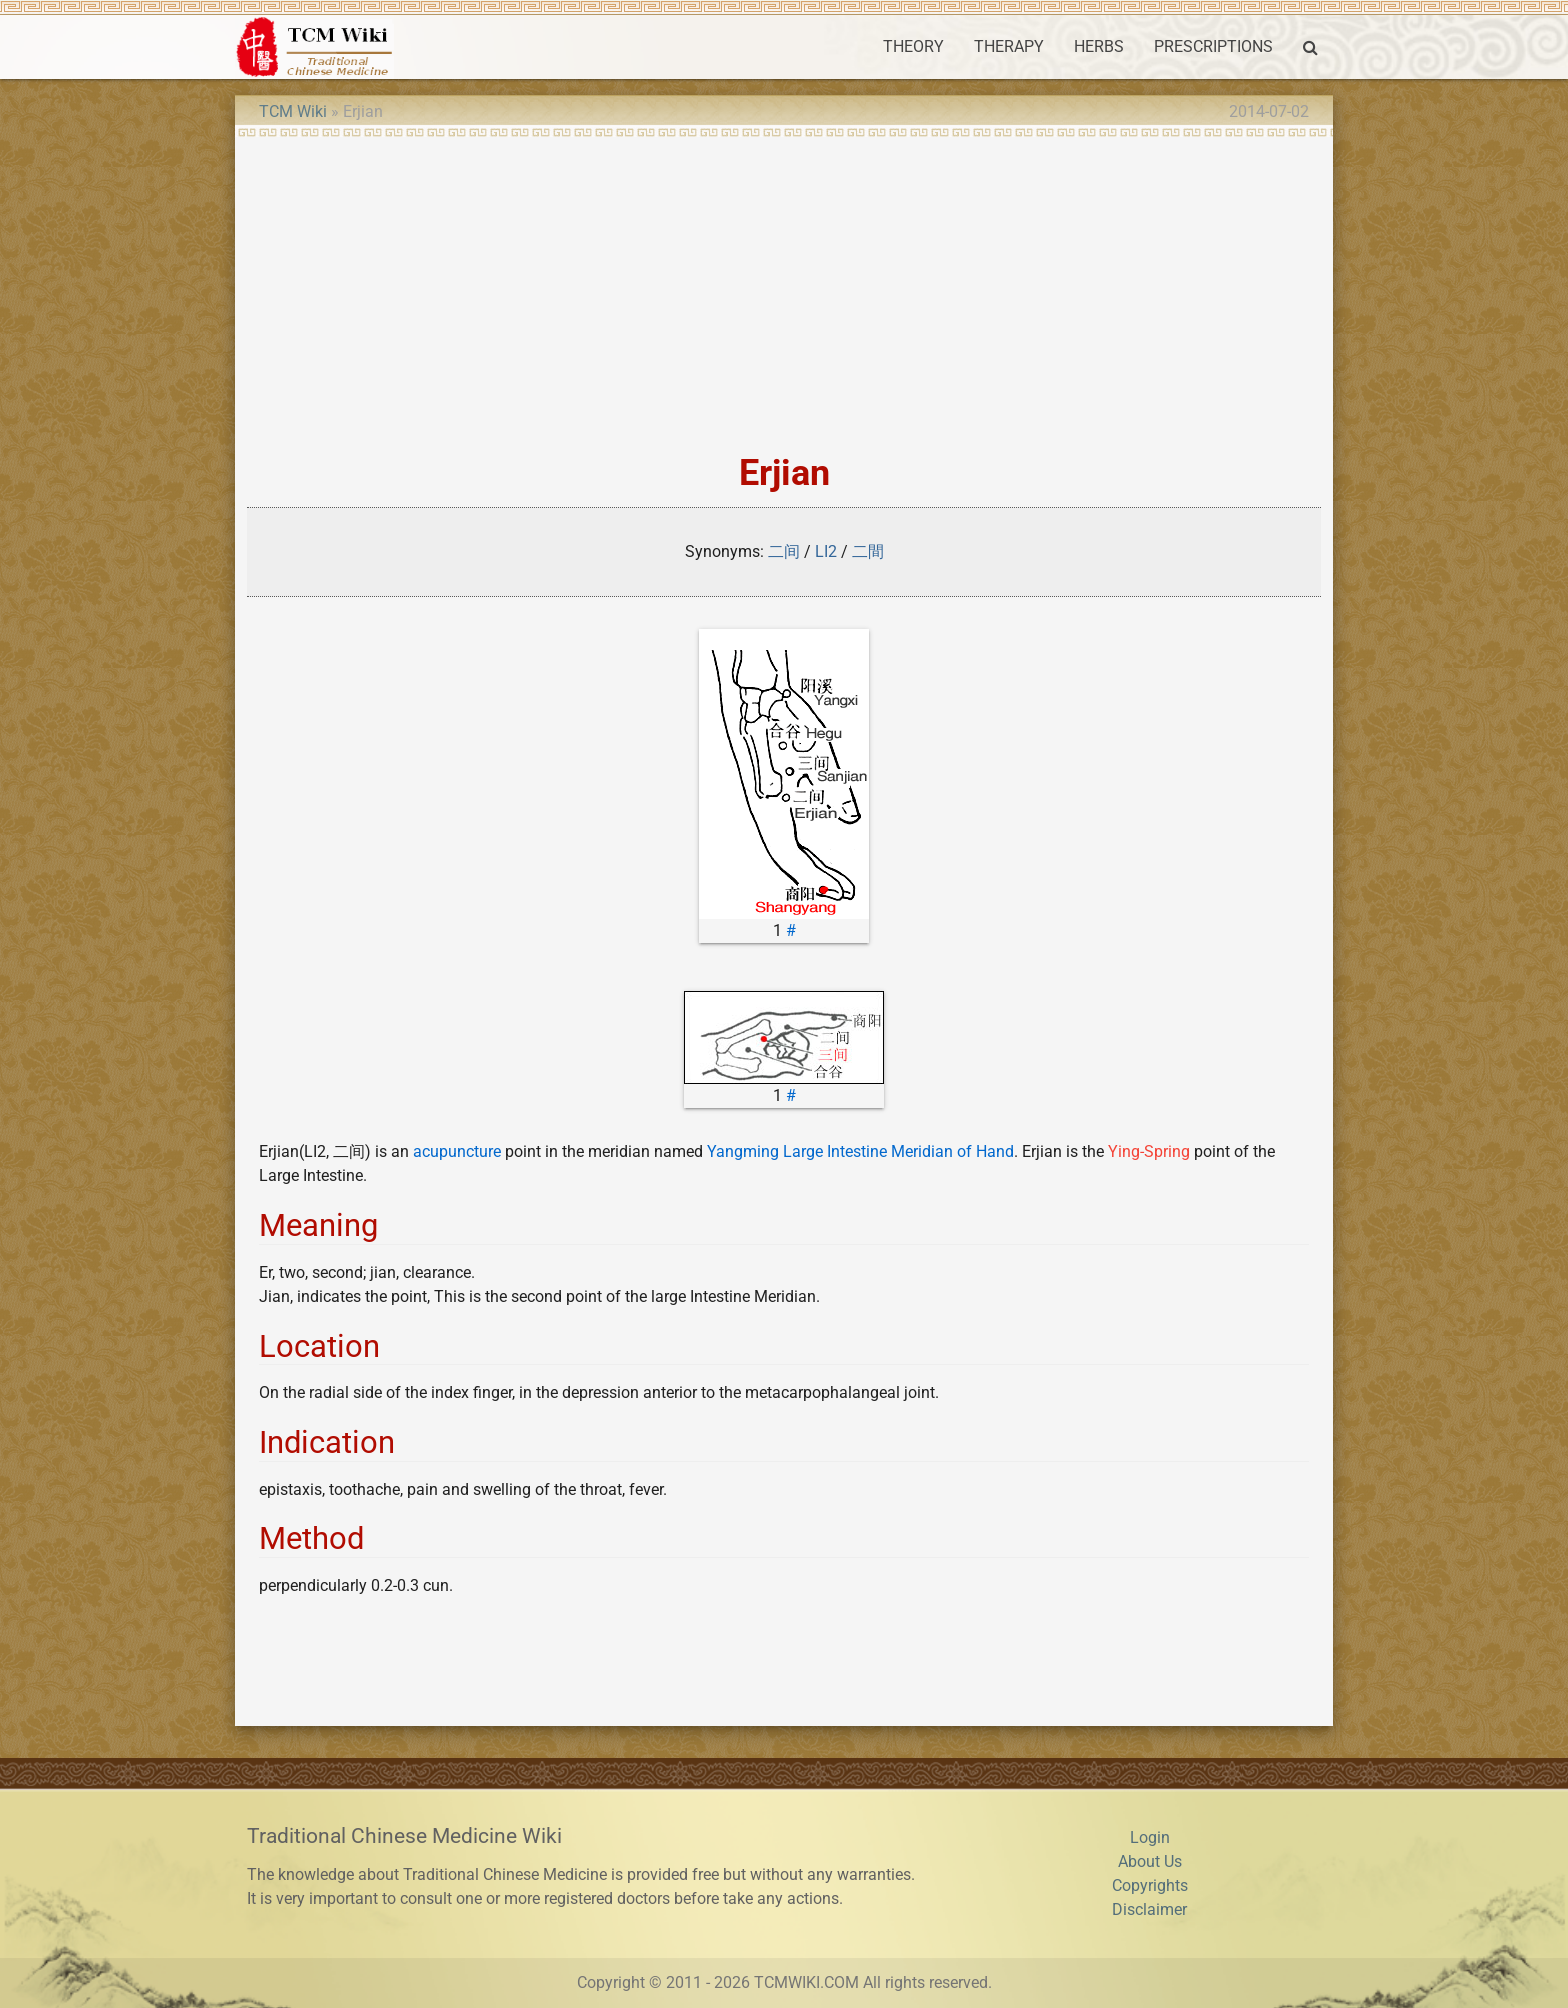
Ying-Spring (1149, 1151)
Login (1150, 1837)
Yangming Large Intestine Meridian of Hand (860, 1151)
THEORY (913, 46)
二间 (784, 551)
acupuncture (457, 1151)
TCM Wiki (293, 111)
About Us (1150, 1861)
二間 (868, 551)
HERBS (1099, 46)
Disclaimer (1149, 1909)
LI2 (826, 551)
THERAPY (1009, 46)
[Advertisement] (784, 288)
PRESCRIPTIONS (1213, 46)
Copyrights (1150, 1885)
